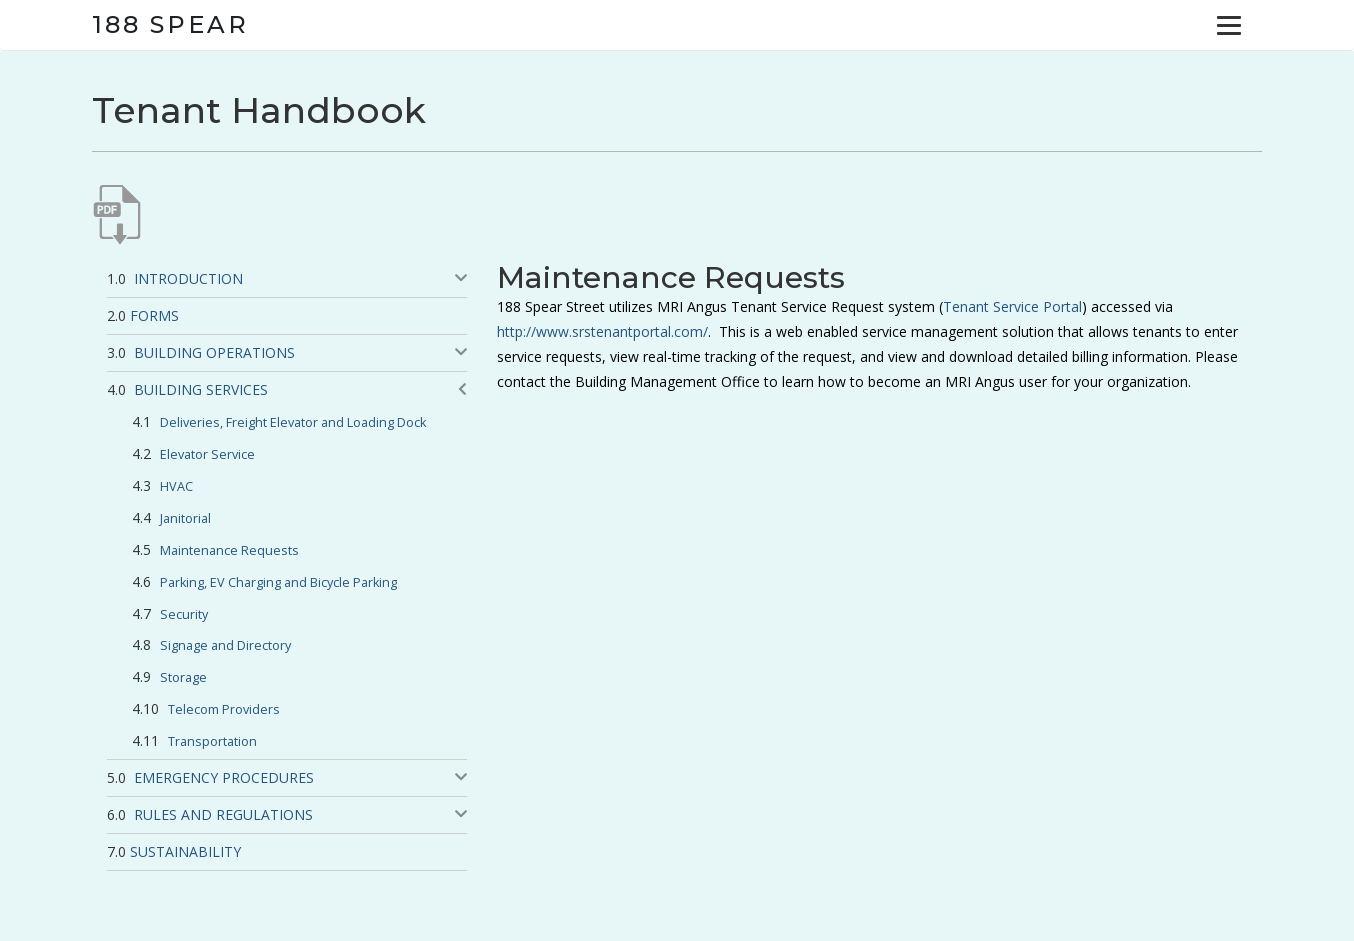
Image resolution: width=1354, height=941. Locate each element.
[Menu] (1229, 25)
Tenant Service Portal (1012, 306)
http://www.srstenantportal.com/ (602, 331)
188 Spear (170, 24)
